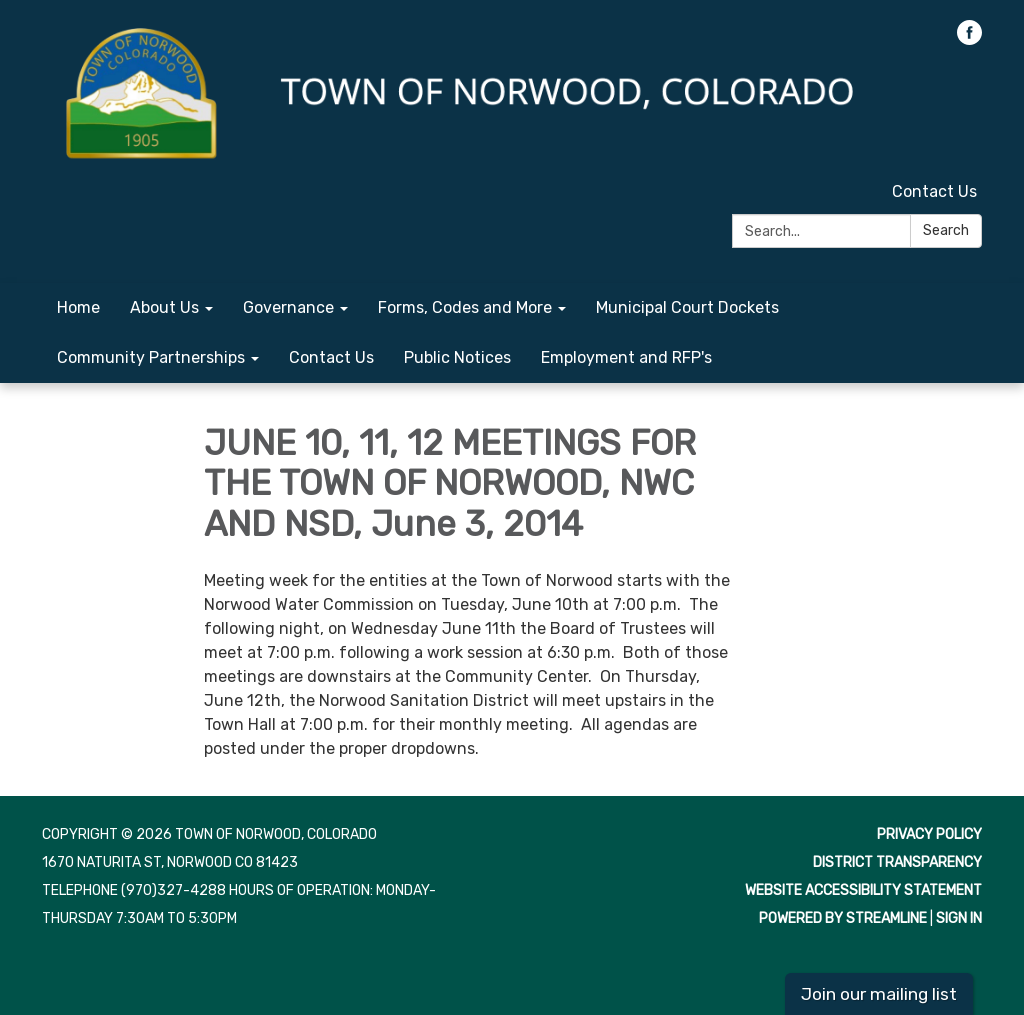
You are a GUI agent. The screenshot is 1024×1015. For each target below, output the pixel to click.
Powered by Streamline (843, 918)
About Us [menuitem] (164, 307)
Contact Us (934, 191)
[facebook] (969, 39)
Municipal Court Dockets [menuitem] (687, 307)
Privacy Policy (929, 834)
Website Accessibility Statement (863, 890)
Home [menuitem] (78, 307)
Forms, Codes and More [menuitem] (465, 307)
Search (946, 230)
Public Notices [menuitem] (457, 357)
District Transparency (897, 862)
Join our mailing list (879, 994)
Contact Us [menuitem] (331, 357)
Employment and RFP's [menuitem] (626, 357)
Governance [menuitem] (288, 307)
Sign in (959, 918)
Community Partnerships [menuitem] (151, 357)
